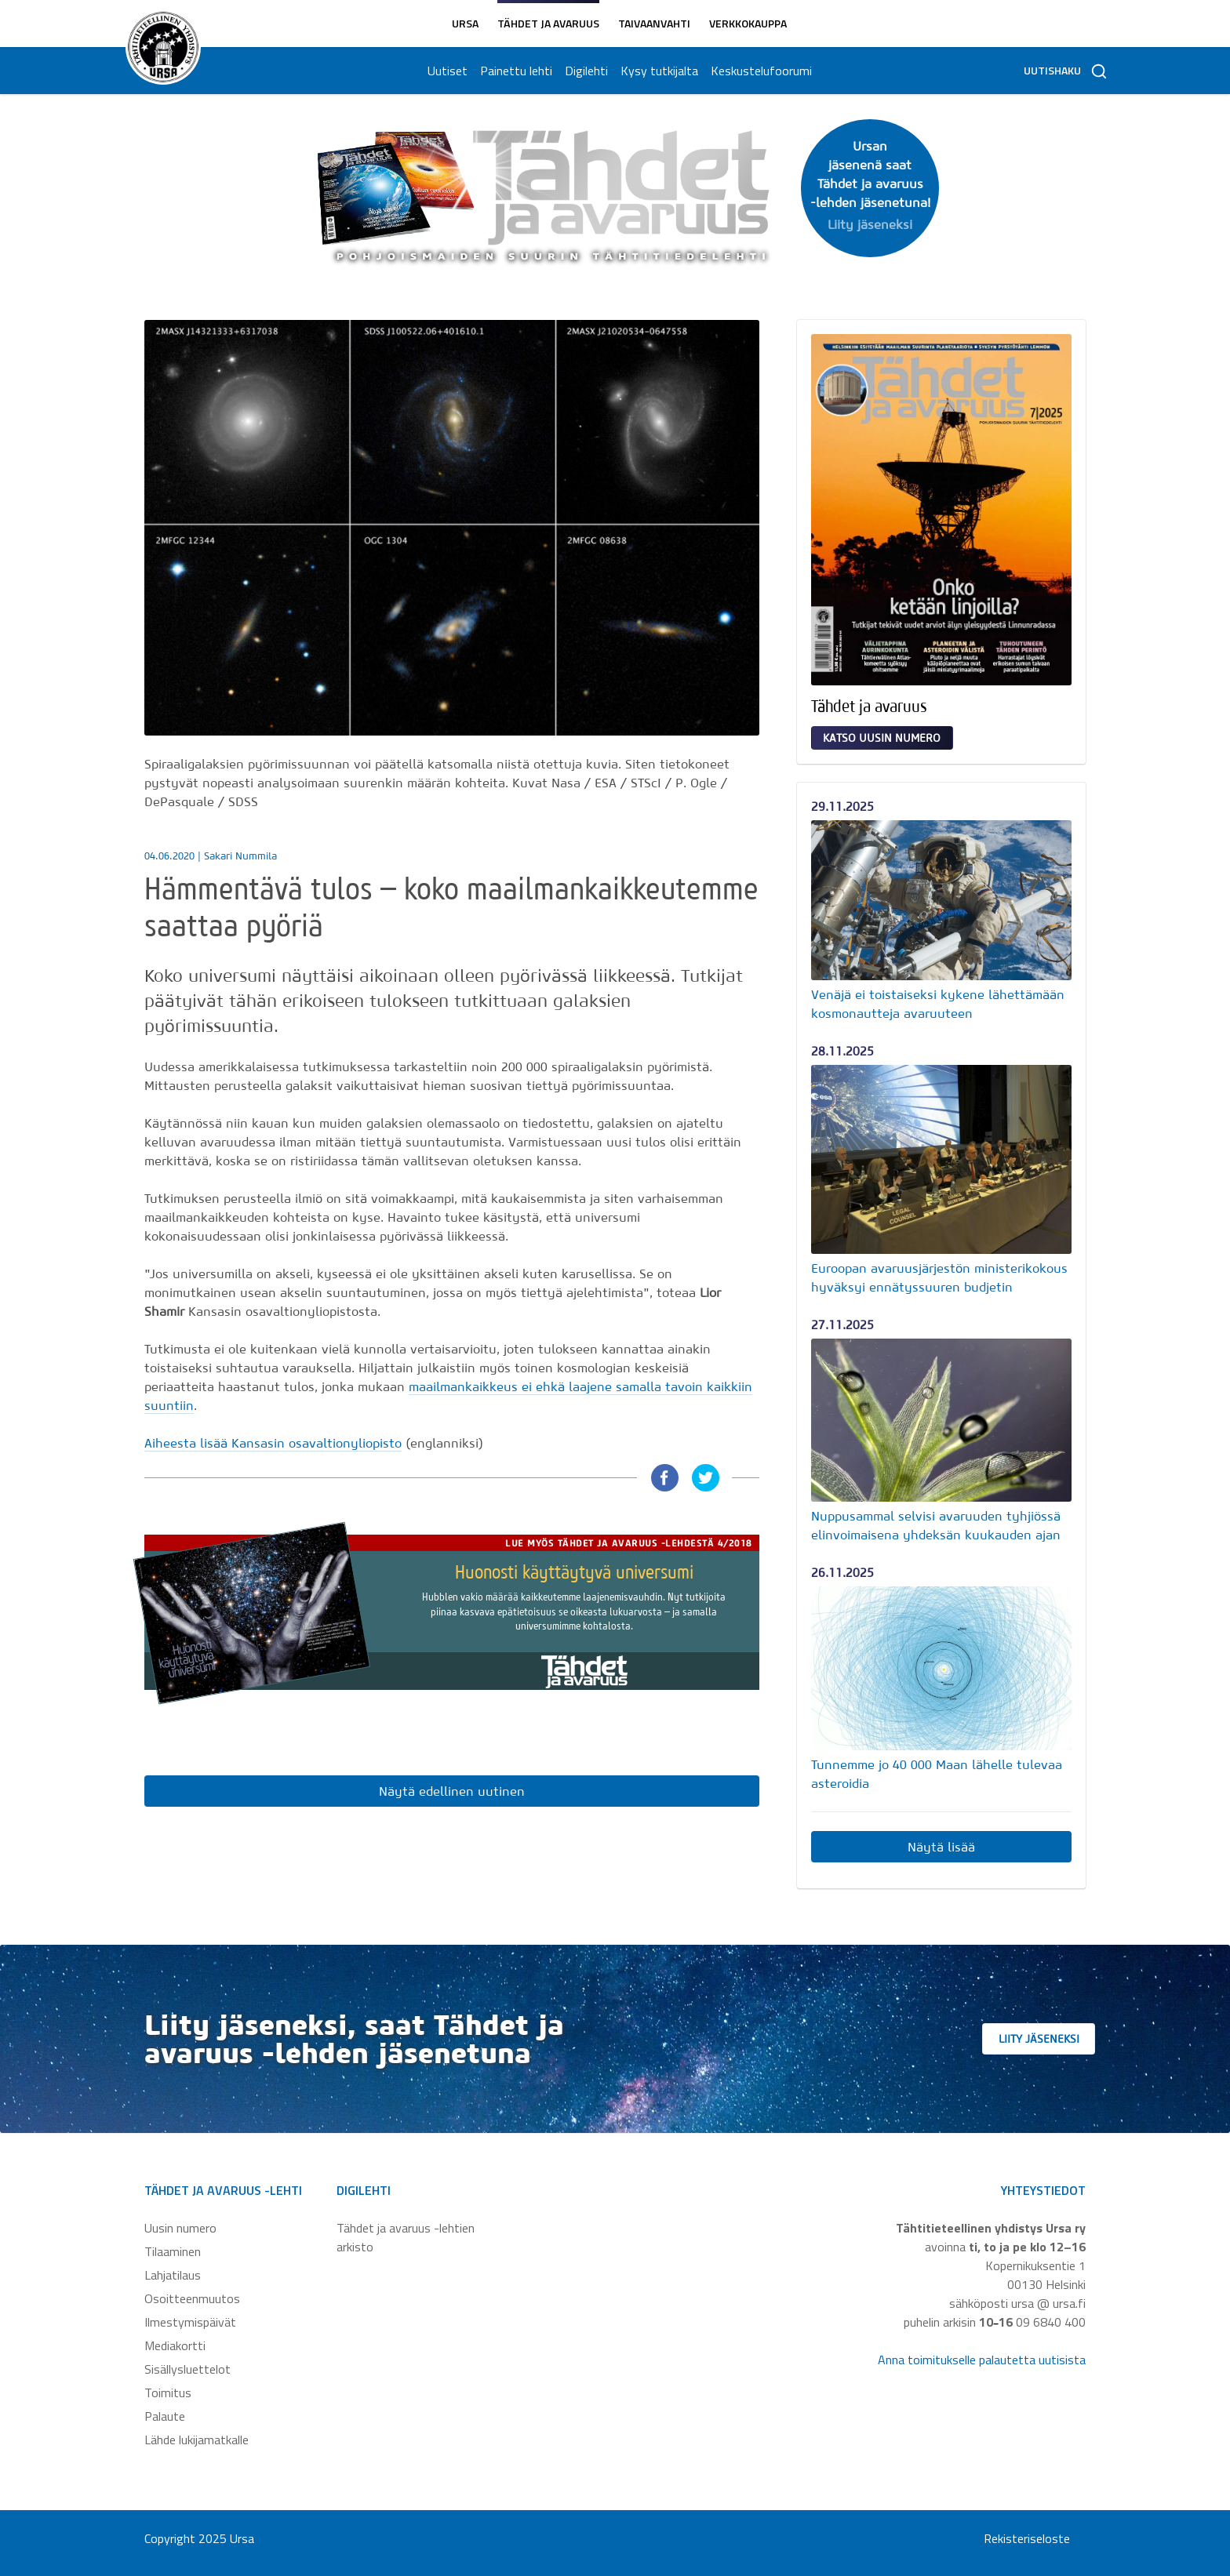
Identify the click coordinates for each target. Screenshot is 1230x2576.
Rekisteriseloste (1027, 2538)
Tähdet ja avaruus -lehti (223, 2190)
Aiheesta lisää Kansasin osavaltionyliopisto (273, 1443)
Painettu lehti (515, 70)
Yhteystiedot (1043, 2190)
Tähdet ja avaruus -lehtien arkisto (406, 2237)
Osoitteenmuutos (192, 2298)
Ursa (465, 23)
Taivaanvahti (654, 23)
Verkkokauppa (748, 23)
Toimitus (167, 2392)
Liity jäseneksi (1053, 2039)
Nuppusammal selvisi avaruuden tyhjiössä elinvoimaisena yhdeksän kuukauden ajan (936, 1525)
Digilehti (584, 70)
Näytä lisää (941, 1847)
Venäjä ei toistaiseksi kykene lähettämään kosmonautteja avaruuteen (937, 1003)
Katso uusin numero (882, 738)
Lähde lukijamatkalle (196, 2439)
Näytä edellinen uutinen (452, 1791)
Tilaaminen (172, 2251)
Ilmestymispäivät (190, 2322)
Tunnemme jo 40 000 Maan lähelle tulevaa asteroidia (936, 1774)
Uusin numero (180, 2227)
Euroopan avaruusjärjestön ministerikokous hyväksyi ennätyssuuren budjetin (939, 1277)
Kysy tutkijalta (658, 70)
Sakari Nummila (240, 856)
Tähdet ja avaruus (548, 23)
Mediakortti (175, 2345)
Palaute (164, 2416)
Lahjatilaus (172, 2274)
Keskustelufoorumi (759, 70)
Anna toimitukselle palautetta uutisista (982, 2359)
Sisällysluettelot (187, 2369)
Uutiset (446, 70)
